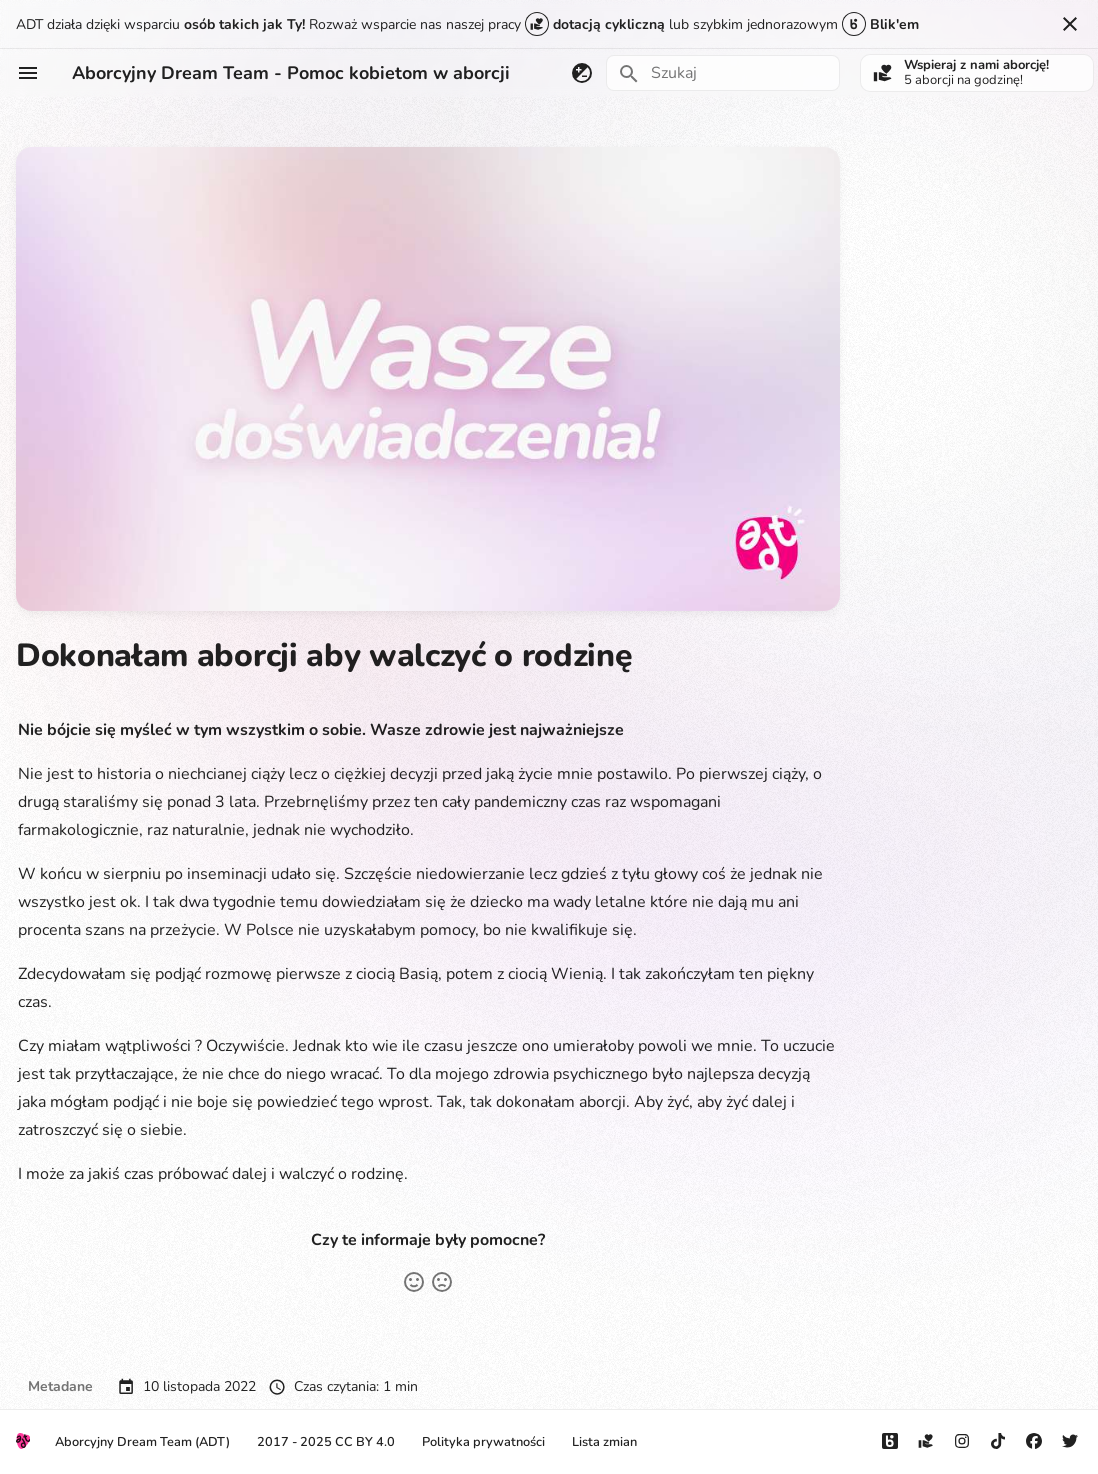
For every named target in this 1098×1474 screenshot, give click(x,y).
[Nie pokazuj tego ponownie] (1070, 24)
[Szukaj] (723, 73)
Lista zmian (604, 1442)
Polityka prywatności (483, 1442)
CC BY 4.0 (365, 1442)
